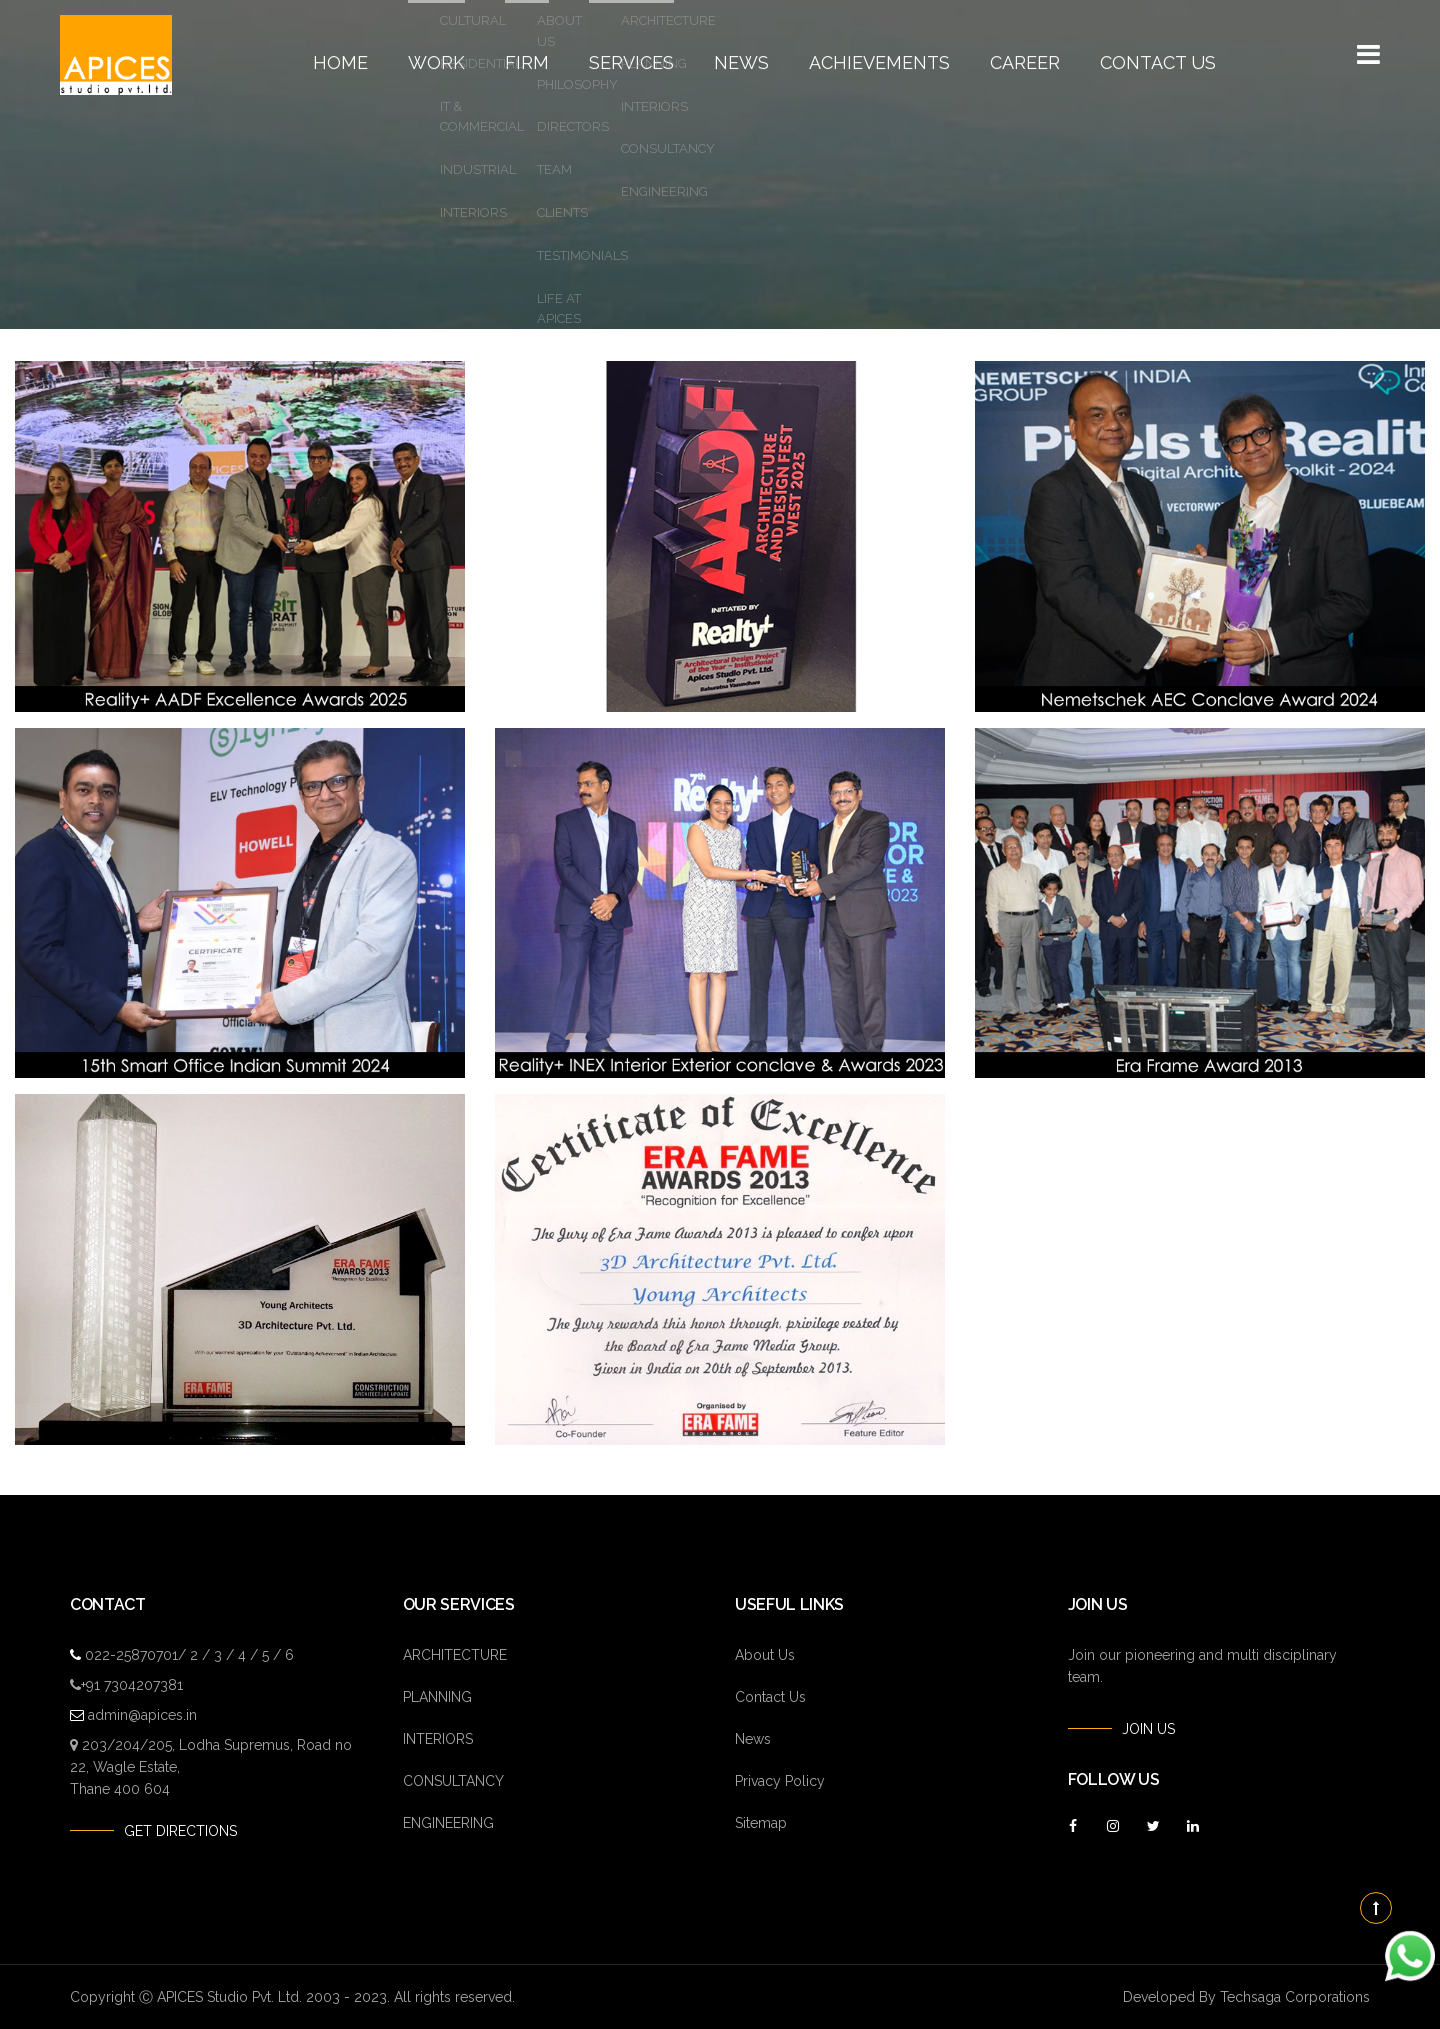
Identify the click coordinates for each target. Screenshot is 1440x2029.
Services (659, 55)
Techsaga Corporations (1295, 1997)
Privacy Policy (780, 1781)
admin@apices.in (142, 1715)
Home (410, 55)
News (751, 55)
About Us (765, 1655)
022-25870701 (131, 1655)
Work (493, 55)
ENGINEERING (448, 1823)
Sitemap (761, 1823)
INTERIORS (438, 1739)
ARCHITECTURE (455, 1655)
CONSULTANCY (453, 1781)
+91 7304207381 (132, 1685)
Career (983, 55)
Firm (571, 55)
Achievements (864, 55)
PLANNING (437, 1697)
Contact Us (1094, 55)
